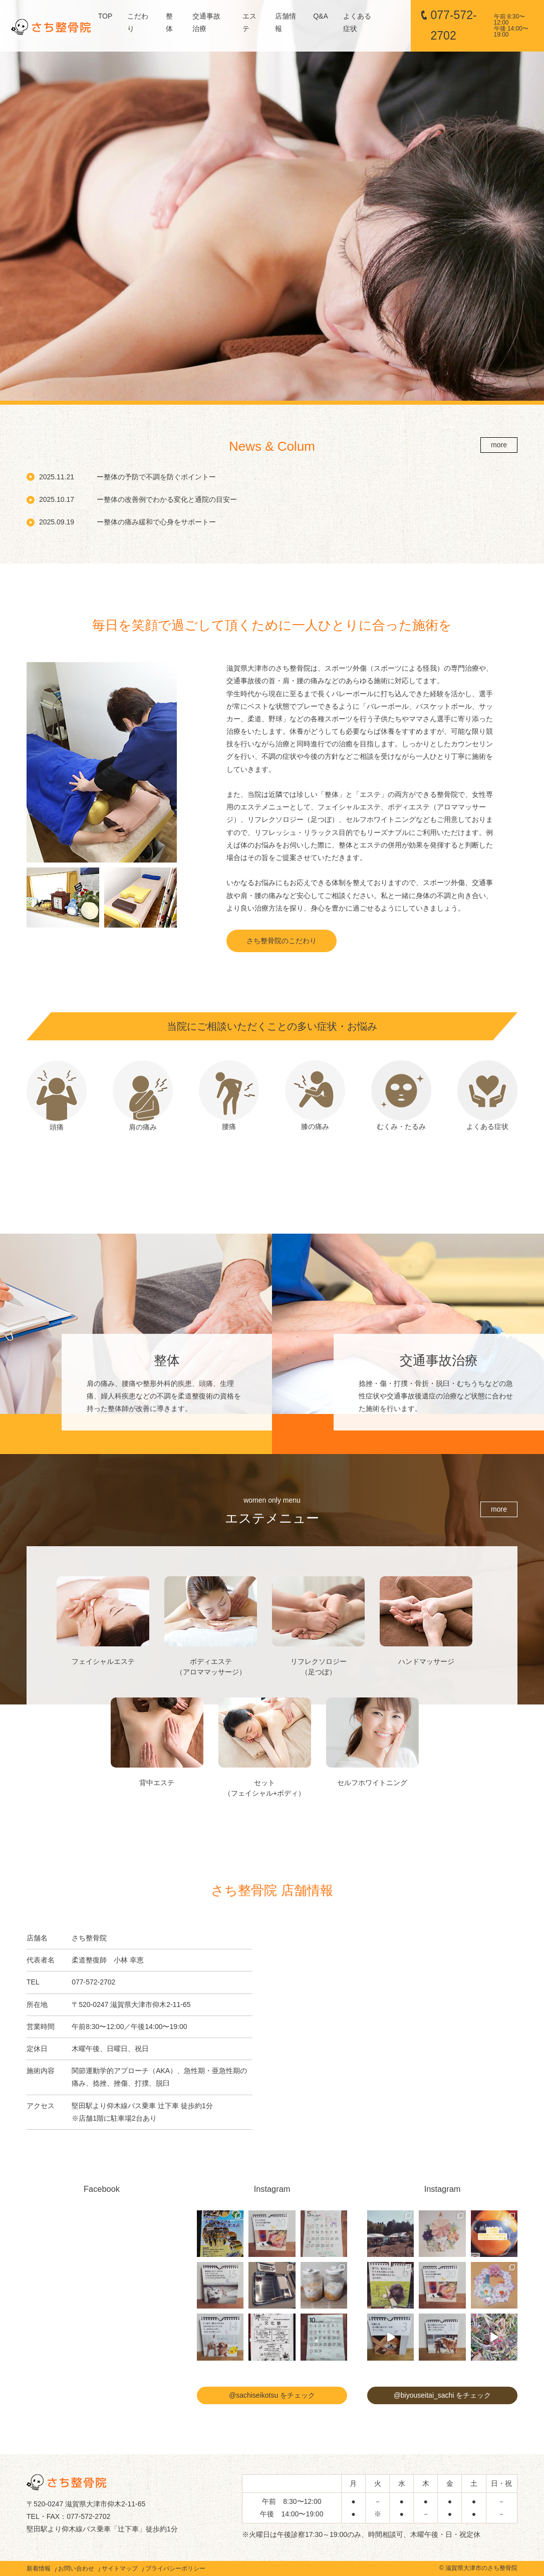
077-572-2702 (482, 25)
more (499, 445)
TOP (105, 16)
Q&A (320, 16)
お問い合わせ (76, 2568)
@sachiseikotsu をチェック (272, 2395)
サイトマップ (120, 2568)
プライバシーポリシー (175, 2568)
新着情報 (39, 2568)
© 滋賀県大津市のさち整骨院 (478, 2567)
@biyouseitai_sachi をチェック (442, 2395)
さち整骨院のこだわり (281, 941)
